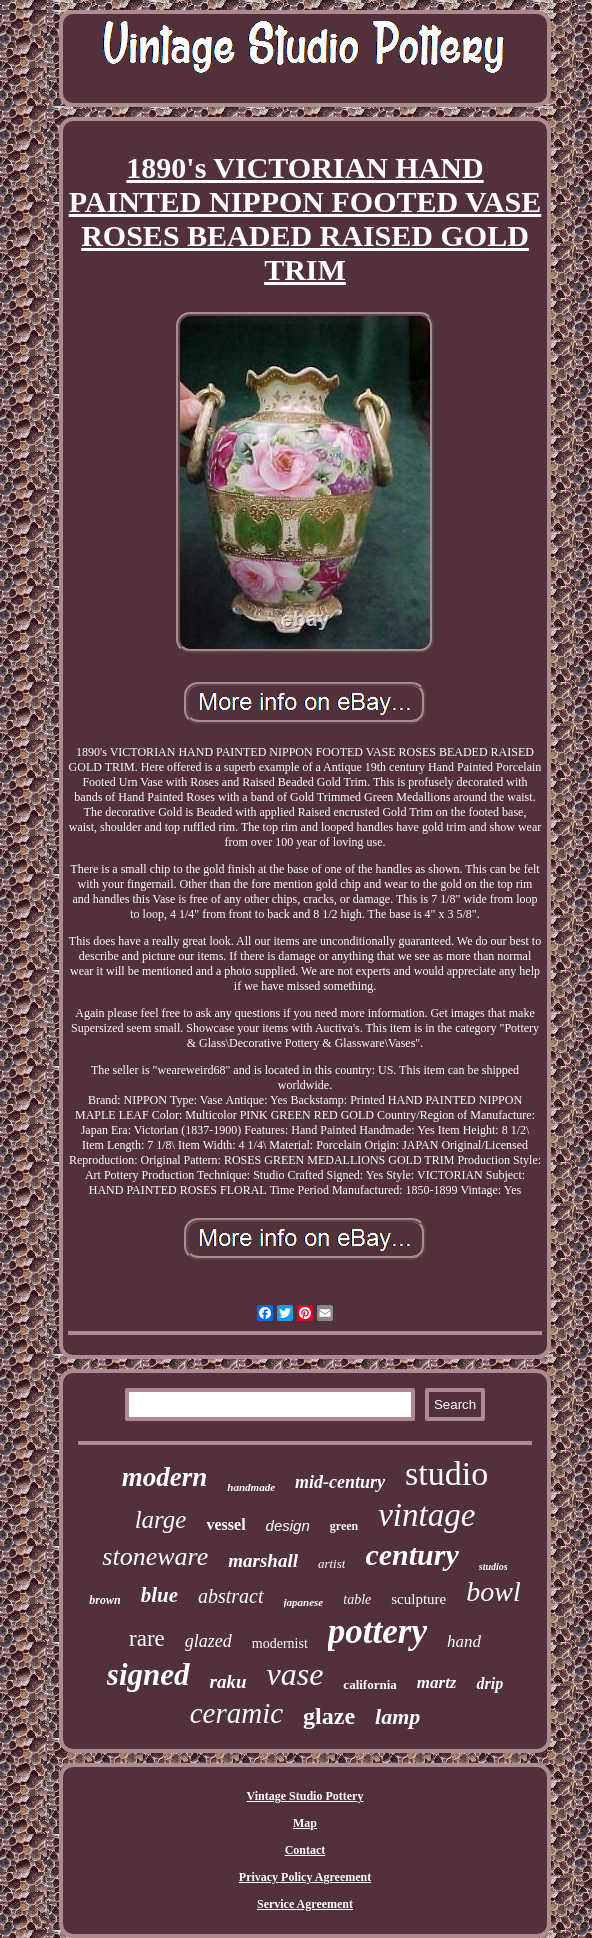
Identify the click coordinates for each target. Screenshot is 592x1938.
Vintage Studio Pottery (305, 1796)
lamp (397, 1716)
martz (437, 1682)
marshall (263, 1560)
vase (295, 1674)
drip (489, 1683)
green (344, 1526)
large (161, 1519)
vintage (426, 1515)
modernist (280, 1643)
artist (331, 1563)
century (411, 1554)
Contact (305, 1850)
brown (104, 1600)
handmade (251, 1487)
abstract (231, 1596)
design (288, 1525)
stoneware (155, 1556)
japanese (304, 1602)
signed (148, 1674)
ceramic (236, 1713)
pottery (377, 1631)
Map (305, 1823)
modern (165, 1477)
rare (147, 1638)
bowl (493, 1591)
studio (446, 1473)
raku (228, 1681)
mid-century (340, 1482)
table (357, 1599)
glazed (208, 1641)
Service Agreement (305, 1904)
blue (159, 1595)
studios (493, 1566)
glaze (329, 1716)
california (369, 1684)
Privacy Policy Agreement (305, 1877)
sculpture (418, 1599)
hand (464, 1641)
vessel (225, 1524)
